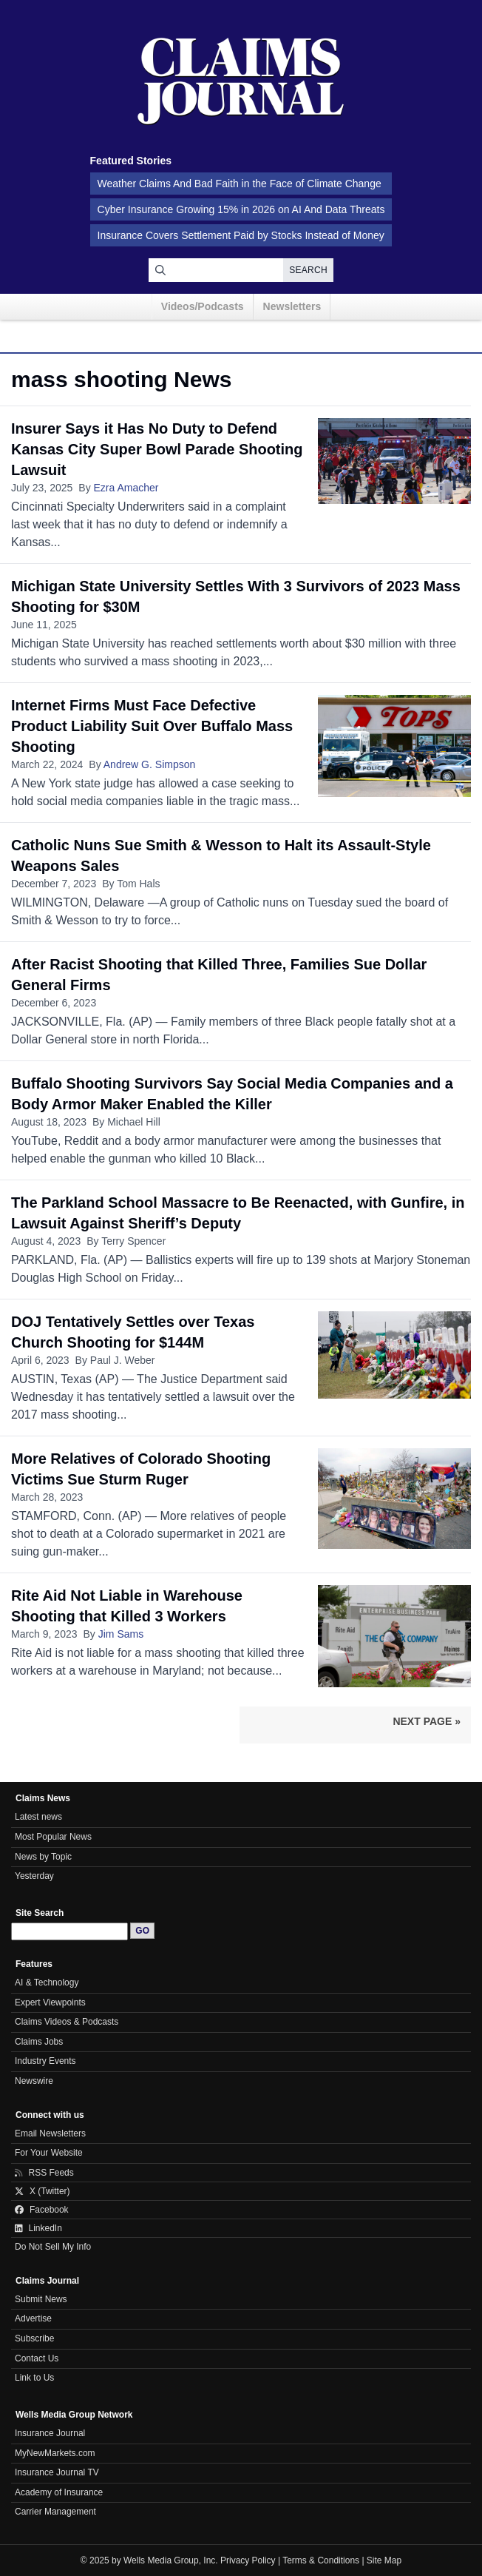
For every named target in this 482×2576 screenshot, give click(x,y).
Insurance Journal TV (57, 2472)
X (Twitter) (42, 2191)
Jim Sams (120, 1634)
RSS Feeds (44, 2173)
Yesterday (34, 1876)
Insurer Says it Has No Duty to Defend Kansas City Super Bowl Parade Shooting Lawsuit (157, 449)
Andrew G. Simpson (149, 764)
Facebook (42, 2210)
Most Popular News (53, 1837)
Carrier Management (55, 2511)
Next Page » (427, 1721)
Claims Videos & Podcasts (66, 2022)
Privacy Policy (248, 2560)
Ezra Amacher (126, 488)
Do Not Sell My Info (53, 2247)
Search (308, 270)
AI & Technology (46, 1982)
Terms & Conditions (320, 2560)
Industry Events (45, 2061)
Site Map (384, 2560)
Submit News (41, 2299)
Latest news (38, 1817)
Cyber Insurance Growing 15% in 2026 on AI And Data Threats (241, 209)
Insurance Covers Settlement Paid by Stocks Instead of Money (241, 235)
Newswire (34, 2081)
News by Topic (43, 1857)
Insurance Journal (50, 2433)
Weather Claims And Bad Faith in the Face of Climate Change (239, 183)
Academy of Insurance (59, 2492)
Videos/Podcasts (202, 306)
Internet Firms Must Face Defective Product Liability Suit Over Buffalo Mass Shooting (152, 726)
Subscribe (34, 2338)
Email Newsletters (50, 2133)
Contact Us (36, 2358)
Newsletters (292, 306)
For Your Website (49, 2153)
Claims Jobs (39, 2042)
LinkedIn (38, 2228)
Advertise (33, 2318)
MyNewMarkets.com (55, 2453)
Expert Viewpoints (50, 2002)
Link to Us (34, 2377)
